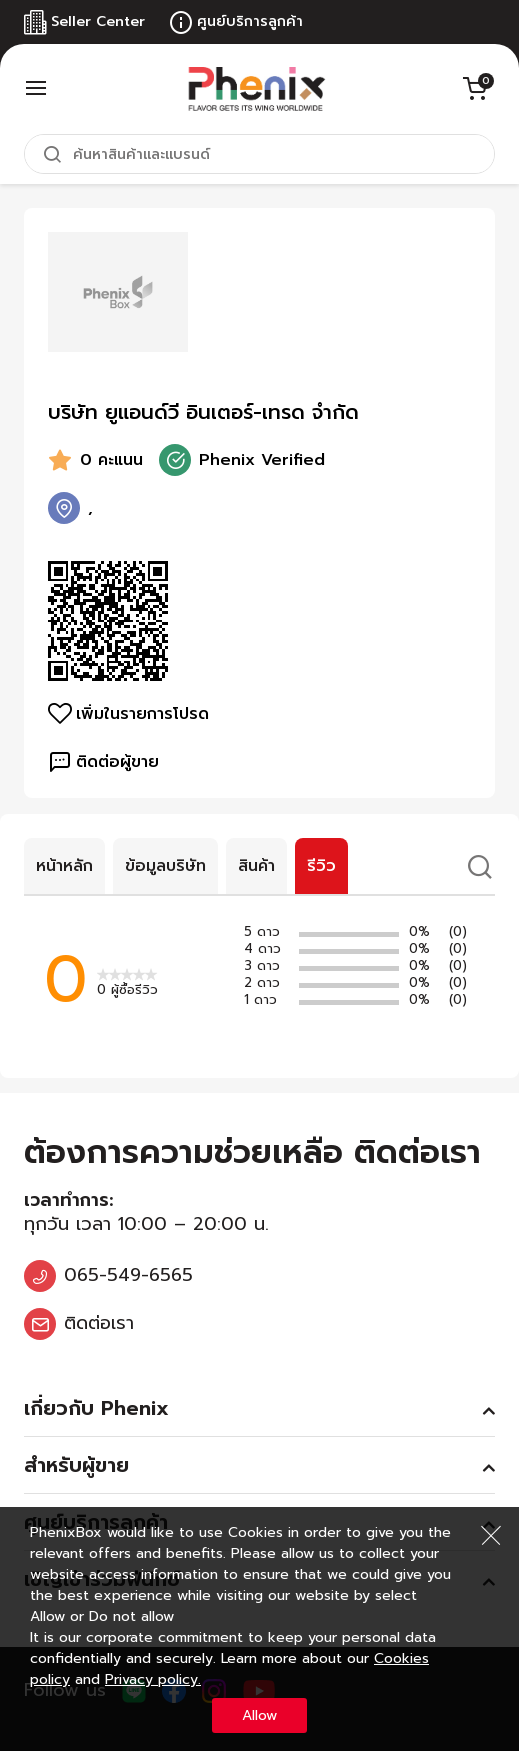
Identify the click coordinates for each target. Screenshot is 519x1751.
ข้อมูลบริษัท (165, 866)
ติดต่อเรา (99, 1323)
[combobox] (259, 154)
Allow (259, 1715)
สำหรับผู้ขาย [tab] (76, 1465)
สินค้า (256, 866)
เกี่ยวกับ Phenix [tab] (96, 1408)
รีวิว (321, 866)
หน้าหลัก (64, 866)
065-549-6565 (128, 1275)
